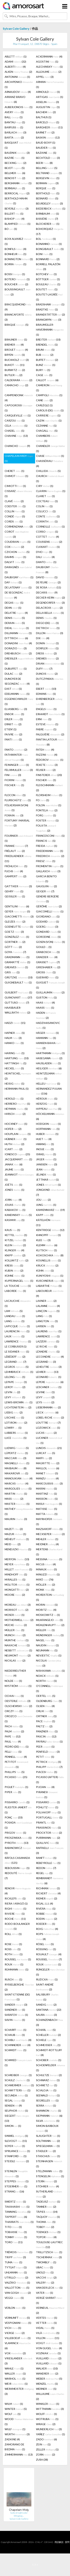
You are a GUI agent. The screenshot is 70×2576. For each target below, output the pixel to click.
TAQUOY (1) (48, 2216)
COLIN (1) (44, 506)
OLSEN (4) (45, 1706)
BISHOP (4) (14, 218)
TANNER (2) (46, 2206)
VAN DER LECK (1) (49, 2287)
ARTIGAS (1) (49, 96)
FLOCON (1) (15, 795)
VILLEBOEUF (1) (18, 2338)
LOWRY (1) (13, 1427)
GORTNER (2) (15, 941)
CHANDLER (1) (50, 448)
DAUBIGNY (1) (19, 577)
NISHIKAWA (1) (50, 1670)
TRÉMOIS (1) (18, 2252)
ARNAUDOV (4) (18, 91)
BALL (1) (14, 117)
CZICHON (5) (17, 551)
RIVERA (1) (45, 1908)
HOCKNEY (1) (16, 1123)
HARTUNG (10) (17, 1058)
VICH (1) (13, 2327)
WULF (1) (15, 2429)
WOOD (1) (19, 2421)
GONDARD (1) (48, 931)
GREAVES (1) (16, 967)
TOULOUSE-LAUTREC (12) (49, 2245)
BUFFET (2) (47, 359)
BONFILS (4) (15, 249)
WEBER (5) (49, 2378)
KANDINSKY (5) (18, 1214)
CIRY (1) (44, 485)
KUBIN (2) (14, 1270)
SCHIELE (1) (46, 2040)
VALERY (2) (45, 2282)
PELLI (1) (13, 1751)
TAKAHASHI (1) (17, 2206)
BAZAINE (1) (46, 152)
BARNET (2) (45, 132)
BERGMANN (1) (18, 183)
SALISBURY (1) (47, 1997)
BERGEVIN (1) (47, 178)
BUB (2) (44, 354)
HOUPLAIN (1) (18, 1133)
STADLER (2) (46, 2151)
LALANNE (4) (48, 1305)
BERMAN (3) (47, 183)
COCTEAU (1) (47, 501)
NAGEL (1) (45, 1640)
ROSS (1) (13, 1949)
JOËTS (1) (13, 1184)
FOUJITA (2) (46, 828)
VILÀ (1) (47, 2333)
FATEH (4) (45, 749)
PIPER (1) (13, 1792)
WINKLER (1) (47, 2403)
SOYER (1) (15, 2146)
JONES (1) (48, 1184)
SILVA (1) (47, 2120)
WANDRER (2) (47, 2373)
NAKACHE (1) (17, 1645)
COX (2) (14, 546)
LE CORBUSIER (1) (16, 1346)
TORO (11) (14, 2242)
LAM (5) (14, 1311)
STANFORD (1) (16, 2156)
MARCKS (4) (16, 1483)
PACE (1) (45, 1721)
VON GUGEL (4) (49, 2348)
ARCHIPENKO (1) (19, 84)
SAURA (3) (46, 2014)
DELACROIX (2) (49, 607)
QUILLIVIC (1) (47, 1842)
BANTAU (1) (15, 122)
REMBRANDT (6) (49, 1881)
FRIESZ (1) (45, 861)
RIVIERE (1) (15, 1913)
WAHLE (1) (14, 2368)
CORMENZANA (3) (19, 526)
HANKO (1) (14, 1043)
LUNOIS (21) (49, 1448)
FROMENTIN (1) (49, 866)
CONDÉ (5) (15, 516)
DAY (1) (13, 582)
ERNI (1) (43, 719)
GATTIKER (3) (18, 886)
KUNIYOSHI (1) (49, 1275)
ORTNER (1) (46, 1716)
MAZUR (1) (15, 1534)
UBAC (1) (44, 2267)
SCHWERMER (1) (19, 2085)
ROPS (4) (47, 1936)
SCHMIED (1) (18, 2062)
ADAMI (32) (15, 61)
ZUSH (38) (42, 2459)
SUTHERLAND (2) (49, 2194)
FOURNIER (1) (19, 838)
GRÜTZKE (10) (18, 977)
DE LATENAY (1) (18, 587)
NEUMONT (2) (18, 1655)
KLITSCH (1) (46, 1250)
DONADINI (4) (18, 643)
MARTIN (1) (16, 1493)
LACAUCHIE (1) (18, 1303)
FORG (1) (46, 815)
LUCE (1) (16, 1437)
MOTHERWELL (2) (19, 1619)
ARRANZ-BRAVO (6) (15, 99)
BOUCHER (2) (16, 284)
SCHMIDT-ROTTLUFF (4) (49, 2052)
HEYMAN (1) (16, 1108)
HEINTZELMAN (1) (49, 1076)
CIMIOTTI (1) (15, 485)
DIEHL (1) (17, 628)
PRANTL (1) (45, 1822)
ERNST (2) (13, 724)
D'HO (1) (44, 551)
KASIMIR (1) (14, 1220)
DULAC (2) (13, 673)
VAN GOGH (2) (18, 2292)
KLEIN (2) (15, 1245)
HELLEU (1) (48, 1083)
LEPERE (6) (49, 1382)
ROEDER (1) (45, 1923)
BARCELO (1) (47, 122)
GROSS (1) (46, 972)
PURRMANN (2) (48, 1837)
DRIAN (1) (50, 663)
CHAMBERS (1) (46, 438)
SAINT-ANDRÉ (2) (45, 1987)
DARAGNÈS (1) (18, 569)
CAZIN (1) (49, 420)
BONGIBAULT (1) (50, 249)
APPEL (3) (45, 76)
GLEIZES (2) (15, 921)
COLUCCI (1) (46, 511)
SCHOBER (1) (48, 2060)
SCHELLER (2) (48, 2034)
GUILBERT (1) (18, 992)
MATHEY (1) (19, 1511)
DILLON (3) (49, 633)
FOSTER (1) (47, 820)
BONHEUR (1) (15, 254)
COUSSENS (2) (49, 541)
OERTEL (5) (45, 1695)
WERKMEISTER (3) (19, 2391)
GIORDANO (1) (48, 916)
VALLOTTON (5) (17, 2287)
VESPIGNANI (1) (18, 2322)
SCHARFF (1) (15, 2029)
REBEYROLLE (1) (48, 1862)
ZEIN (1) (43, 2444)
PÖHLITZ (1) (47, 1807)
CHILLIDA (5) (48, 470)
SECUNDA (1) (16, 2095)
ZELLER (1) (47, 2449)
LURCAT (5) (45, 1453)
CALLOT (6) (47, 380)
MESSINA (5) (49, 1559)
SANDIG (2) (46, 2004)
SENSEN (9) (13, 2105)
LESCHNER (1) (48, 1387)
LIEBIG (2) (14, 1412)
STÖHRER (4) (47, 2186)
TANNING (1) (17, 2211)
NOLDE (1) (13, 1680)
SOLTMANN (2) (48, 2140)
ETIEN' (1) (10, 729)
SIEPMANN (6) (49, 2115)
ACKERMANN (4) (49, 56)
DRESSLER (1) (19, 661)
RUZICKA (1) (47, 1979)
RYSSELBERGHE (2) (19, 1987)
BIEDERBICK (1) (50, 208)
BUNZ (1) (45, 364)
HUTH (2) (14, 1144)
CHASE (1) (50, 455)
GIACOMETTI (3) (19, 916)
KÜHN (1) (45, 1270)
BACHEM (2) (46, 112)
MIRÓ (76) (44, 1579)
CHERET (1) (14, 470)
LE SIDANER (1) (17, 1351)
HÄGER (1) (47, 1032)
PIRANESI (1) (46, 1794)
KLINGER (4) (14, 1250)
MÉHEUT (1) (17, 1539)
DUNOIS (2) (47, 673)
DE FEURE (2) (48, 582)
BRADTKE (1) (47, 309)
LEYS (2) (45, 1402)
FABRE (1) (46, 729)
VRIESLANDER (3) (18, 2361)
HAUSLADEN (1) (48, 1063)
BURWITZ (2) (15, 370)
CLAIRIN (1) (50, 491)
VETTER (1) (46, 2322)
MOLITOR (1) (17, 1584)
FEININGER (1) (17, 764)
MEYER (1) (17, 1564)
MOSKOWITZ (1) (48, 1614)
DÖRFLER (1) (47, 648)
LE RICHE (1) (46, 1346)
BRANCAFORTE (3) (18, 317)
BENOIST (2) (15, 178)
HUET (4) (44, 1139)
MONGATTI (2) (17, 1589)
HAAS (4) (45, 1002)
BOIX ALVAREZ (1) (18, 241)
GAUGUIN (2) (46, 886)
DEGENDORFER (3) (50, 602)
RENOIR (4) (18, 1891)
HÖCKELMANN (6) (50, 1116)
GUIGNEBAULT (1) (18, 982)
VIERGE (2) (15, 2333)
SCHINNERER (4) (17, 2045)
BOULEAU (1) (48, 284)
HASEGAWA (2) (49, 1058)
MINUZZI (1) (48, 1574)
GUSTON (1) (46, 997)
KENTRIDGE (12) (50, 1230)
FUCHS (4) (14, 871)
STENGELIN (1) (50, 2176)
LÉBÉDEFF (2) (15, 1356)
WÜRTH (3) (17, 2434)
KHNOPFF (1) (48, 1235)
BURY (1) (43, 370)
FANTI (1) (13, 739)
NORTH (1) (46, 1680)
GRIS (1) (12, 972)
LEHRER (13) (47, 1371)
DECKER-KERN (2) (50, 597)
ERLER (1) (14, 719)
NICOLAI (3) (48, 1663)
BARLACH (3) (15, 132)
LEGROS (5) (17, 1366)
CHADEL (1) (14, 430)
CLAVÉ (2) (14, 501)
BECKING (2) (15, 162)
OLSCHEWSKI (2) (18, 1706)
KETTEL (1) (16, 1235)
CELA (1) (16, 425)
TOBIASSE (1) (16, 2232)
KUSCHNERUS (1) (50, 1280)
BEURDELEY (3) (49, 203)
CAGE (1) (44, 375)
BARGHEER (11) (49, 127)
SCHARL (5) (46, 2029)
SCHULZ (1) (17, 2080)
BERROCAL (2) (17, 193)
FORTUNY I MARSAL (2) (17, 823)
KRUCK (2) (47, 1265)
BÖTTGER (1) (48, 279)
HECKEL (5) (14, 1068)
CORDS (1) (14, 521)
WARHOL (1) (15, 2378)
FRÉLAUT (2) (15, 850)
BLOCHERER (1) (47, 223)
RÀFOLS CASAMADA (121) (17, 1860)
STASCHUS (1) (48, 2156)
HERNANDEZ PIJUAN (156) (49, 1091)
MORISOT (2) (16, 1609)
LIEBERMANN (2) (48, 1407)
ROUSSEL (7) (49, 1959)
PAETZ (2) (44, 1726)
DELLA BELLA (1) (50, 612)
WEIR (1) (16, 2383)
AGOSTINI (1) (47, 61)
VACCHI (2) (46, 2277)
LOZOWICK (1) (48, 1427)
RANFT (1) (46, 1857)
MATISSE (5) (46, 1508)
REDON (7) (46, 1868)
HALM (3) (13, 1037)
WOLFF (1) (46, 2414)
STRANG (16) (14, 2191)
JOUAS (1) (15, 1204)
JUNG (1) (46, 1204)
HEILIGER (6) (49, 1068)
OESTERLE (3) (17, 1700)
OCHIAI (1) (14, 1695)
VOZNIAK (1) (48, 2353)
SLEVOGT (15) (16, 2140)
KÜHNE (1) (14, 1275)
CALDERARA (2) (18, 380)
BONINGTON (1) (19, 259)
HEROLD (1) (14, 1098)
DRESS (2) (46, 653)
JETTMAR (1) (47, 1179)
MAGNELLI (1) (17, 1463)
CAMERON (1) (49, 388)
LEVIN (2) (12, 1392)
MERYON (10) (17, 1559)
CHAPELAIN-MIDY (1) (19, 458)
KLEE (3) (43, 1240)
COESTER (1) (15, 506)
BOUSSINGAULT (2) (18, 292)
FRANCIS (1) (45, 840)
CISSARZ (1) (18, 493)
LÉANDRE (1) (48, 1351)
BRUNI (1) (45, 349)
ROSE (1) (13, 1944)
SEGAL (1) (15, 2100)
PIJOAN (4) (45, 1787)
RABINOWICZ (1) (18, 1850)
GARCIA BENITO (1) (46, 879)
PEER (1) (45, 1746)
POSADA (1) (18, 1825)
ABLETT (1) (16, 56)
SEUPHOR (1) (16, 2110)
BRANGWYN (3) (48, 319)
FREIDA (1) (46, 845)
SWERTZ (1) (15, 2201)
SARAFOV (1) (16, 2014)
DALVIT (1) (14, 562)
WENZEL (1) (47, 2383)
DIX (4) (42, 638)
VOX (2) (15, 2353)
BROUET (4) (16, 349)
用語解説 (59, 2542)
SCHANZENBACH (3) (49, 2022)
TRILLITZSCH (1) (49, 2252)
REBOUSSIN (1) (17, 1868)
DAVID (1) (46, 577)
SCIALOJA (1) (46, 2090)
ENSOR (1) (14, 714)
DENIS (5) (15, 617)
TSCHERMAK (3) (49, 2257)
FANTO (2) (16, 749)
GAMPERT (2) (15, 876)
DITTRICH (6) (16, 638)
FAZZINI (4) (46, 754)
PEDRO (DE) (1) (17, 1746)
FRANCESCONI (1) (50, 835)
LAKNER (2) (46, 1300)
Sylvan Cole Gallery (16, 28)
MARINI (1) (46, 1488)
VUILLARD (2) (48, 2358)
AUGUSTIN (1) (48, 107)
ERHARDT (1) (50, 714)
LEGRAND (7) (15, 1361)
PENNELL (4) (16, 1756)
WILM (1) (14, 2403)
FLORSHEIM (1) (49, 795)
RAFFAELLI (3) (50, 1850)
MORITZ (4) (46, 1609)
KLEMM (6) (46, 1245)
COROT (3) (17, 534)
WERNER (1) (46, 2388)
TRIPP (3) (15, 2257)
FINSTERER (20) (49, 775)
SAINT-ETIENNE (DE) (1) (17, 1997)
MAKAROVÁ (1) (16, 1473)
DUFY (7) (44, 668)
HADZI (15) (15, 1022)
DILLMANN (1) (18, 633)
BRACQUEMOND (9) (18, 307)
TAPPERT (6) (16, 2216)
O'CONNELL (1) (49, 1688)
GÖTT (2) (13, 946)
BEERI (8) (44, 162)
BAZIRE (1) (14, 157)
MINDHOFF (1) (16, 1574)
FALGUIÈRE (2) (50, 734)
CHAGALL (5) (46, 430)
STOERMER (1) (16, 2186)
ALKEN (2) (18, 71)
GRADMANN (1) (17, 957)
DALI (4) (45, 557)
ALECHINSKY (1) (49, 66)
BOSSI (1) (15, 274)
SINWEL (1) (16, 2135)
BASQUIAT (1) (18, 145)
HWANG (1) (45, 1144)
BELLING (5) (46, 168)
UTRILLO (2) (16, 2277)
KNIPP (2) (15, 1255)
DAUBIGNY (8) (47, 569)
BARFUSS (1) (14, 127)
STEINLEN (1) (16, 2174)
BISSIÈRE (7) (47, 218)
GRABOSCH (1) (48, 952)
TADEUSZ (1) (48, 2201)
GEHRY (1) (14, 891)
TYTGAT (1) (16, 2267)
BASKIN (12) (48, 137)
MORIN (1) (47, 1604)
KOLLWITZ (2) (16, 1260)
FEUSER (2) (46, 769)
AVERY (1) (14, 112)
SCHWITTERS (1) (17, 2090)
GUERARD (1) (47, 977)
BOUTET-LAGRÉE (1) (49, 297)
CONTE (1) (48, 516)
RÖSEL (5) (45, 1944)
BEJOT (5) (15, 168)
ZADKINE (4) (12, 2439)
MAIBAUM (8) (16, 1468)
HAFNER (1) (15, 1032)
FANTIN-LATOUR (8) (50, 742)
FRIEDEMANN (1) (49, 850)
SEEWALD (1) (48, 2095)
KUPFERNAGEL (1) (19, 1280)
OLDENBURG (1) (49, 1700)
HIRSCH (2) (15, 1113)
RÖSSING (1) (46, 1949)
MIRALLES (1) (15, 1579)
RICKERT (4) (48, 1893)
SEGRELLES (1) (47, 2100)
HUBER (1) (47, 1133)
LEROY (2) (15, 1387)
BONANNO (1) (49, 243)
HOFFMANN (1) (48, 1128)
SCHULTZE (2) (49, 2075)
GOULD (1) (44, 946)
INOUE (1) (45, 1149)
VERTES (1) (46, 2317)
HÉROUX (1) (46, 1098)
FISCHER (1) (46, 780)
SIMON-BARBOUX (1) (47, 2128)
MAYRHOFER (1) (49, 1521)
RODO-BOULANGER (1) (17, 1926)
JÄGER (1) (46, 1159)
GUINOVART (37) (18, 997)
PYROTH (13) (16, 1842)
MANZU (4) (47, 1478)
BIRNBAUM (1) (47, 213)
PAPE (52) (13, 1736)
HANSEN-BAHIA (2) (48, 1045)
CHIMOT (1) (16, 476)
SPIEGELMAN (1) (48, 2146)
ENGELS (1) (46, 709)
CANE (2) (44, 400)
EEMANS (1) (46, 693)
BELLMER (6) (15, 173)
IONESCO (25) (17, 1154)
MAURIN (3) (16, 1519)
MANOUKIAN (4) (18, 1478)
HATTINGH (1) (15, 1063)
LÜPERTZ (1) (16, 1453)
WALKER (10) (47, 2368)
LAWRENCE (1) (48, 1336)
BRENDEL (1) (47, 344)
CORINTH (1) (47, 521)
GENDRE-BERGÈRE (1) (47, 899)
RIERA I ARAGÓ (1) (16, 1903)
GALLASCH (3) (48, 871)
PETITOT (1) (17, 1764)
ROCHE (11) (15, 1918)
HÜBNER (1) (16, 1139)
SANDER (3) (16, 2004)
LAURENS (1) (48, 1331)
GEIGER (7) (45, 891)
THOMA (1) (45, 2221)
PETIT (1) (45, 1756)
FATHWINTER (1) (16, 757)
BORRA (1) (15, 264)
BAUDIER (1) (46, 147)
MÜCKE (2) (16, 1625)
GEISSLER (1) (15, 896)
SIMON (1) (13, 2125)
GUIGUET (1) (50, 985)
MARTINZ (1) (46, 1493)
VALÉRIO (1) (17, 2282)
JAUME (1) (14, 1169)
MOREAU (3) (18, 1604)
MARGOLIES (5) (18, 1488)
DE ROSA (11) (48, 587)
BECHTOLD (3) (48, 157)
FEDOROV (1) (49, 759)
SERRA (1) (46, 2105)
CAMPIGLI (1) (49, 395)
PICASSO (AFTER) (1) (50, 1779)
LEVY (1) (15, 1397)
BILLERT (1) (14, 213)
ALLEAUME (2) (48, 71)
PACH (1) (14, 1726)
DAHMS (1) (15, 557)
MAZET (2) (14, 1529)
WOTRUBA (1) (47, 2419)
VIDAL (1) (45, 2327)
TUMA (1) (13, 2262)
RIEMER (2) (46, 1898)
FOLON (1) (48, 805)
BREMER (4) (14, 344)
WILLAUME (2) (50, 2396)
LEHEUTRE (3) (49, 1366)
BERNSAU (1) (15, 188)
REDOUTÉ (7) (18, 1875)
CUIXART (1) (48, 546)
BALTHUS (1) (43, 117)
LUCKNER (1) (49, 1440)
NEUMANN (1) (46, 1650)
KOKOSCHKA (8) (49, 1255)
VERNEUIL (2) (50, 2310)
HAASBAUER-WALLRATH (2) (17, 1010)
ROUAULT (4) (48, 1954)
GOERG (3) (47, 926)
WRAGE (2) (45, 2424)
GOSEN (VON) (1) (50, 941)
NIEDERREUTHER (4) (15, 1673)
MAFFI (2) (44, 1458)
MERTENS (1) (49, 1552)
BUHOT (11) (14, 364)
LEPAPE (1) (16, 1382)
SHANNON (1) (48, 2110)
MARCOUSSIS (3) (49, 1483)
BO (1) (11, 228)
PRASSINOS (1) (48, 1827)
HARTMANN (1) (50, 1053)
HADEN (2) (46, 1015)
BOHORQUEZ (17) (49, 231)
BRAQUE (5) (16, 324)
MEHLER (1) (47, 1539)
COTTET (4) (47, 536)
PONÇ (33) (14, 1817)
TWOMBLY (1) (46, 2262)
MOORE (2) (15, 1594)
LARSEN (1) (45, 1326)
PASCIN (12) (46, 1736)
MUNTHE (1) (17, 1640)
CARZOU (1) (15, 420)
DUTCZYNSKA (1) (49, 681)
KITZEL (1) (15, 1240)
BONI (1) (44, 254)
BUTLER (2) (13, 375)
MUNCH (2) (15, 1635)
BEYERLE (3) (17, 208)
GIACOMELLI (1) (49, 911)
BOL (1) (46, 238)
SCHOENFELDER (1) (50, 2068)
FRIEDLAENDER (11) (18, 858)
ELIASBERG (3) (16, 709)
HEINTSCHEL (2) (18, 1076)
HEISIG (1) (14, 1083)
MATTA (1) (46, 1513)
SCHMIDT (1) (15, 2050)
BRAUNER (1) (16, 339)
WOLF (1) (13, 2414)
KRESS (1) (14, 1265)
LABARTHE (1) (49, 1285)
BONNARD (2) (48, 259)
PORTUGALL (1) (49, 1817)
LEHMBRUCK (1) (19, 1371)
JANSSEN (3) (46, 1164)
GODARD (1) (47, 921)
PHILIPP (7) (49, 1766)
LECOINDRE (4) (50, 1356)
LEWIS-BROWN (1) (18, 1402)
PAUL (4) (13, 1741)
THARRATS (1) (19, 2221)
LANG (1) (44, 1316)
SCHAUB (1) (15, 2034)
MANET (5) (47, 1473)
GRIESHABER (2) (48, 967)
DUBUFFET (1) (16, 668)
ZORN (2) (45, 2454)
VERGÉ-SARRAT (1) (49, 2300)
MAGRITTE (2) (47, 1463)
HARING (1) (14, 1053)
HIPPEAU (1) (48, 1108)
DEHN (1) (13, 607)
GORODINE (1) (48, 936)
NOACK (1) (47, 1675)
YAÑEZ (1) (50, 2434)
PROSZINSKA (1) (18, 1837)
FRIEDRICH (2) (50, 856)
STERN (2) (46, 2181)
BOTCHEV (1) (46, 274)
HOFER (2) (13, 1128)
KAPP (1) (44, 1214)
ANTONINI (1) (17, 76)
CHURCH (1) (50, 478)
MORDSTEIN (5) (50, 1597)
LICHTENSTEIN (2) (18, 1407)
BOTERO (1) (17, 279)
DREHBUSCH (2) (18, 653)
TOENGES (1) (48, 2232)
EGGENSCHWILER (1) (19, 701)
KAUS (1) (12, 1230)
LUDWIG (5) (17, 1448)
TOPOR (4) (46, 2237)
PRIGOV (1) (15, 1832)
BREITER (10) (48, 339)
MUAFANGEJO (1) (49, 1619)
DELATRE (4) (16, 612)
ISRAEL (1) (46, 1154)
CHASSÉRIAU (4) (49, 463)
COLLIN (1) (15, 511)
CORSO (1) (47, 531)
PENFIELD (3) (48, 1751)
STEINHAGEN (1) (49, 2164)
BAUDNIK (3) (17, 152)
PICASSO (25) (16, 1777)
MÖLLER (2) (45, 1584)
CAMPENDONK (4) (19, 398)
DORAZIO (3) (16, 648)
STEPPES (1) (17, 2181)
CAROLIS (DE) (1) (50, 410)
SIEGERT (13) (17, 2118)
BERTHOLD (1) (47, 193)
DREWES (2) (47, 658)
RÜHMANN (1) (16, 1969)
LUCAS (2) (46, 1432)
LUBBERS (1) (16, 1432)
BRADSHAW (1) (50, 304)
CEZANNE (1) (46, 425)
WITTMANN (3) (50, 2408)
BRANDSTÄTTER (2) (50, 314)
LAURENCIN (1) (17, 1331)
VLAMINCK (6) (18, 2345)
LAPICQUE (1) (17, 1326)
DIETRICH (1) (48, 628)
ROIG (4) (47, 1928)
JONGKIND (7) (50, 1192)
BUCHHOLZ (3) (17, 359)
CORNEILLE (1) (50, 526)
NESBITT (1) (18, 1650)
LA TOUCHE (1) (18, 1285)
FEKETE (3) (47, 764)
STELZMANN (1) (49, 2171)
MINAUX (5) (46, 1569)
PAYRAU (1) (49, 1741)
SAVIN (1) (15, 2019)
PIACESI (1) (46, 1772)
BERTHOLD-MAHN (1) (16, 201)
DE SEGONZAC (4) (17, 595)
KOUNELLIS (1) (48, 1260)
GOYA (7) (15, 952)
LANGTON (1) (47, 1321)
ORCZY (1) (13, 1711)
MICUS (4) (46, 1564)
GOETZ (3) (14, 931)
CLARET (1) (45, 496)
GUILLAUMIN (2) (50, 992)
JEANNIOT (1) (19, 1177)
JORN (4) (13, 1199)
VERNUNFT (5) (17, 2317)
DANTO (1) (46, 562)
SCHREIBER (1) (18, 2075)
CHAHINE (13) (16, 435)
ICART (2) (13, 1149)
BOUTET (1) (46, 289)
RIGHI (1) (15, 1908)
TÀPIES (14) (46, 2211)
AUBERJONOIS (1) (18, 107)
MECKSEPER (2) (50, 1534)
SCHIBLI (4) (18, 2040)
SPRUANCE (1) (17, 2151)
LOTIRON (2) (16, 1422)
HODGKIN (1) (48, 1123)
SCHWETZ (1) (46, 2085)
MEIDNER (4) (47, 1544)
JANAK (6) (13, 1164)
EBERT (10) (46, 688)
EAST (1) (13, 688)
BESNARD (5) (47, 198)
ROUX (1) (14, 1964)
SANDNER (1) (15, 2009)
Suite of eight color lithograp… (19, 2514)
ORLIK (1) (44, 1711)
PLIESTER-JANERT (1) (18, 1810)
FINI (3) (13, 775)
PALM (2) (14, 1731)
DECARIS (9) (46, 592)
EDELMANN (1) (17, 693)
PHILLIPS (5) (14, 1772)
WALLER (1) (15, 2373)
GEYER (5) (17, 911)
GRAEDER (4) (46, 957)
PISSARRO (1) (17, 1802)
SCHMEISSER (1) (48, 2045)
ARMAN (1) (50, 84)
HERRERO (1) (17, 1103)
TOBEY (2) (45, 2227)
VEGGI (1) (14, 2297)
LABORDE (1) (15, 1290)
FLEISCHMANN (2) (49, 787)
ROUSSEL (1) (18, 1959)
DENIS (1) (46, 617)
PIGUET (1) (16, 1787)
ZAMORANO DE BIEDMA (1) (15, 2447)
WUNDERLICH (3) (49, 2429)
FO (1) (42, 800)
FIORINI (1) (15, 780)
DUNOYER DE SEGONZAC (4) (17, 681)
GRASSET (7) (48, 962)
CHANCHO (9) (17, 445)
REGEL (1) (44, 1873)
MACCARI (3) (15, 1458)
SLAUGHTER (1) (48, 2135)
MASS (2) (14, 1498)
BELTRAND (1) (49, 173)
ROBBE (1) (46, 1913)
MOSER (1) (14, 1614)
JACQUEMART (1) (18, 1159)
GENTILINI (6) (17, 906)
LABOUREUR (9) (49, 1293)
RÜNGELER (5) (50, 1972)
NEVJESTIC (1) (48, 1655)
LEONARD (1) (48, 1376)
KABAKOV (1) (15, 1209)
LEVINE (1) (45, 1392)
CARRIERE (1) (48, 415)
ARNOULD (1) (48, 91)
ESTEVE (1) (47, 724)
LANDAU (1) (15, 1316)
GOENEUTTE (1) (19, 926)
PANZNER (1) (47, 1731)
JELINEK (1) (46, 1174)
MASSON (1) (47, 1498)
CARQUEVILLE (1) (18, 415)
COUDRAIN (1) (17, 541)
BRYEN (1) (15, 354)
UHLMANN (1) (16, 2272)
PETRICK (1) (48, 1761)
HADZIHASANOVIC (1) (48, 1025)
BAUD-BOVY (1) (45, 142)
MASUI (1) (49, 1503)
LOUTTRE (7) (48, 1422)
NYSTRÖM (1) (18, 1685)
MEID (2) (13, 1544)
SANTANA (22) (48, 2009)
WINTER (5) (16, 2408)
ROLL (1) (13, 1934)
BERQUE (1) (45, 188)
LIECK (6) (47, 1412)
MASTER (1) (17, 1503)
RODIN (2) (46, 1918)
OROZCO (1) (18, 1719)
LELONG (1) (15, 1376)
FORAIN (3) (14, 815)
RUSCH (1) (13, 1979)
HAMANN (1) (46, 1037)
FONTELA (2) (46, 810)
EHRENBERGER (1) (49, 701)
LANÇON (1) (48, 1311)
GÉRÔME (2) (49, 906)
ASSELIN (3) (47, 102)
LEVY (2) (45, 1397)
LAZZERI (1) (47, 1341)
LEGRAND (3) (46, 1361)
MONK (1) (45, 1589)
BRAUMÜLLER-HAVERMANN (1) (50, 329)
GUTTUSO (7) (17, 1002)
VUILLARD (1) (48, 2363)
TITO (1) (13, 2227)
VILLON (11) (47, 2338)
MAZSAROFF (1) (49, 1529)
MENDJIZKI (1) (18, 1549)
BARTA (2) (14, 137)
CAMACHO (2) (16, 385)
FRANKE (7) (16, 845)
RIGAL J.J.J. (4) (44, 1903)
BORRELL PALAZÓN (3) (48, 267)
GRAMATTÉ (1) (17, 962)
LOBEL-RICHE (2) (50, 1417)
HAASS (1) (45, 1007)
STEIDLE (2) (17, 2161)
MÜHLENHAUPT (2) (50, 1625)
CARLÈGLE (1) (44, 405)
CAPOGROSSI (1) (18, 408)
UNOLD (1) (45, 2272)
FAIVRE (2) (13, 734)
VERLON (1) (15, 2307)
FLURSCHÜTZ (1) (18, 800)
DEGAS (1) (14, 602)
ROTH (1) (14, 1954)
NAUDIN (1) (47, 1645)
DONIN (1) (47, 643)
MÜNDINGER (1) (50, 1635)
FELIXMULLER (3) (19, 769)
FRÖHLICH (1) (16, 866)
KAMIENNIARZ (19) (50, 1209)
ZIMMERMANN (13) (19, 2454)
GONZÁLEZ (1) (17, 936)
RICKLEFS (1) (15, 1898)
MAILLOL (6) (47, 1468)
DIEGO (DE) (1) (47, 623)
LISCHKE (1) (14, 1417)
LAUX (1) (14, 1336)
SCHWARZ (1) (48, 2080)
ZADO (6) (46, 2439)
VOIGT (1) (49, 2343)
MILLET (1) (18, 1569)
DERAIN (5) (15, 623)
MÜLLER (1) (14, 1630)
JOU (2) (43, 1199)
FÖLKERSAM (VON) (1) (16, 808)
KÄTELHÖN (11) (48, 1222)
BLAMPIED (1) (17, 223)
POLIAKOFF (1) (48, 1812)
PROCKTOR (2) (49, 1832)
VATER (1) (44, 2292)
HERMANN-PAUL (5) (17, 1088)
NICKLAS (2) (15, 1660)
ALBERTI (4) (15, 66)
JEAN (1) (45, 1169)
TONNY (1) (16, 2237)
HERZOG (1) (46, 1103)
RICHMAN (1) (48, 1888)
